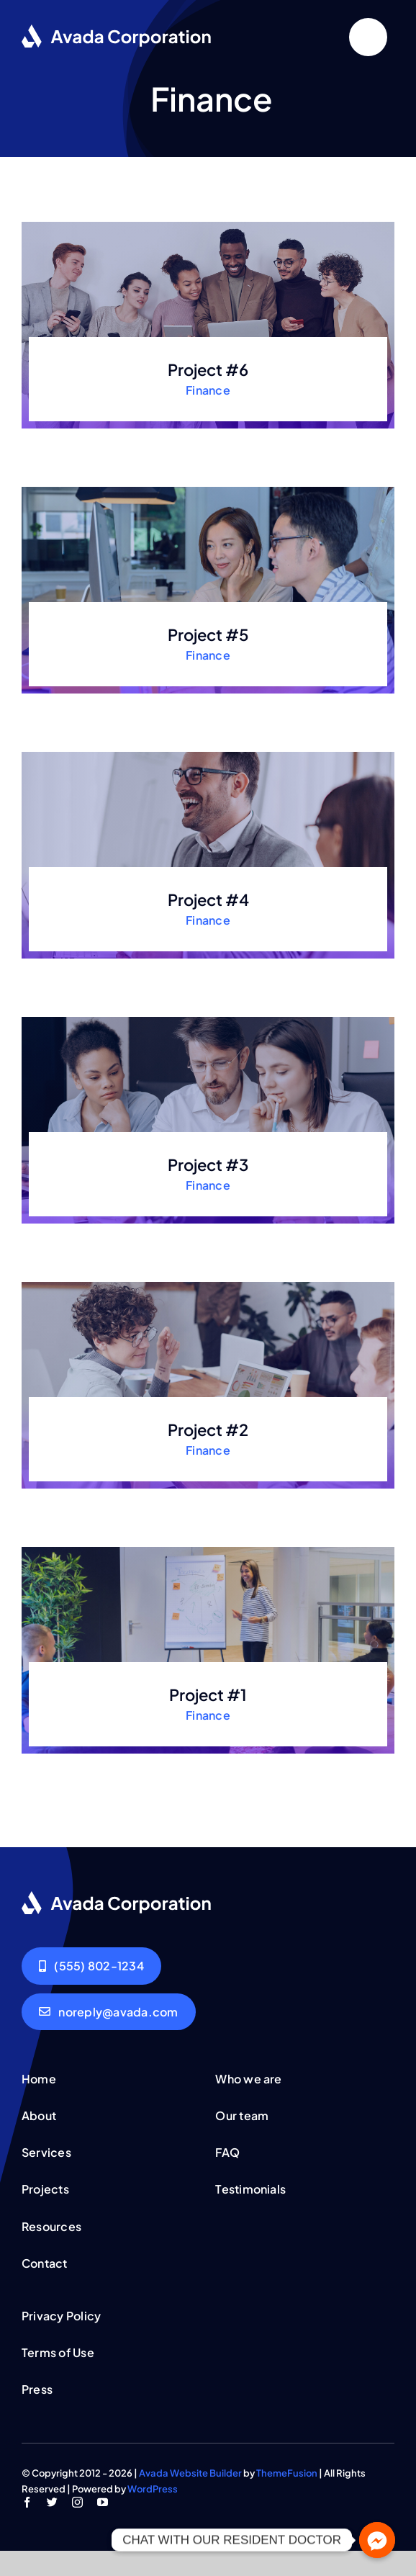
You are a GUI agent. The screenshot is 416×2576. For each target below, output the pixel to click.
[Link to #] (368, 37)
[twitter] (52, 2502)
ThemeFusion (286, 2473)
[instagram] (77, 2502)
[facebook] (27, 2502)
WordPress (152, 2489)
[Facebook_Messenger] (377, 2540)
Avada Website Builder (190, 2473)
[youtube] (102, 2502)
